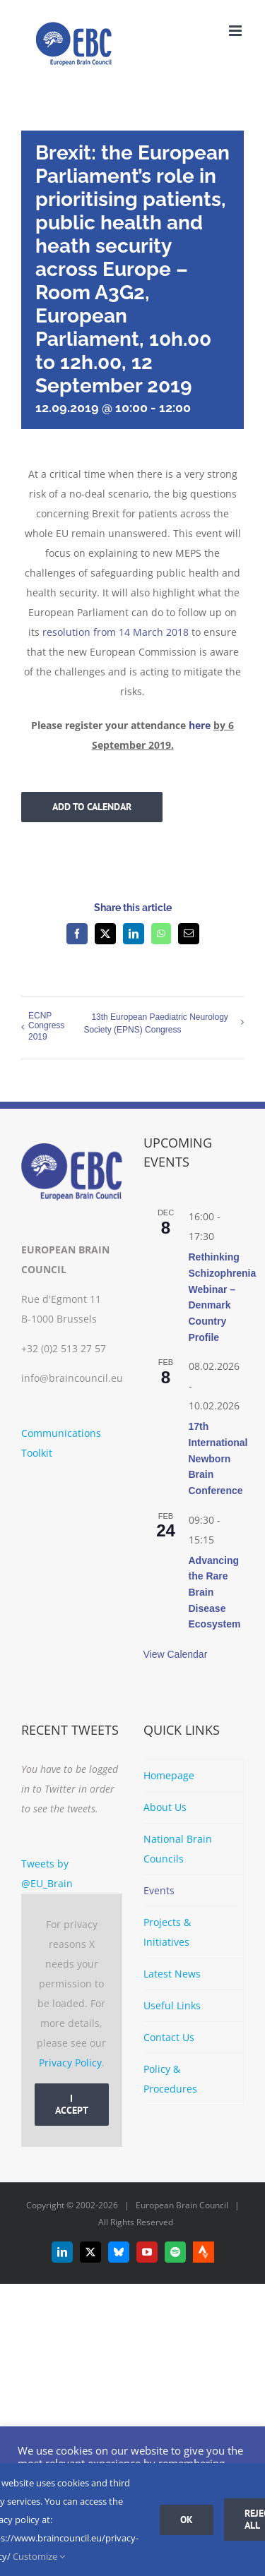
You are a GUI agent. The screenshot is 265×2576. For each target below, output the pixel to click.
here (200, 725)
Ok (186, 2519)
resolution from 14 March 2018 (115, 632)
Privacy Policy (70, 2062)
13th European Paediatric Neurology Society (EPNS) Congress (155, 1023)
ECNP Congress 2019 (46, 1026)
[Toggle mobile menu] (236, 30)
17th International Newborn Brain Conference (218, 1458)
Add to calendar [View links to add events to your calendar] (91, 807)
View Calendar (175, 1654)
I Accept (71, 2104)
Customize (39, 2556)
